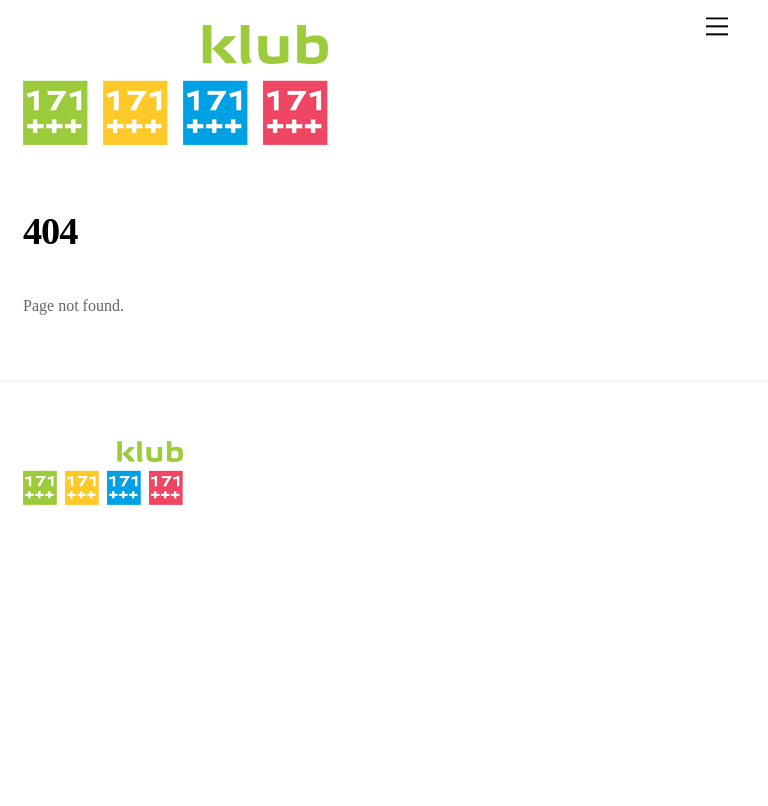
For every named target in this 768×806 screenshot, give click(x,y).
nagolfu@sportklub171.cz (477, 567)
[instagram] (661, 459)
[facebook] (661, 514)
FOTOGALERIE (72, 659)
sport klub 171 (73, 736)
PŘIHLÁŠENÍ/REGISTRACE (111, 686)
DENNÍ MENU (68, 554)
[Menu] (717, 26)
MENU (153, 554)
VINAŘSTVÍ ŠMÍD (81, 633)
